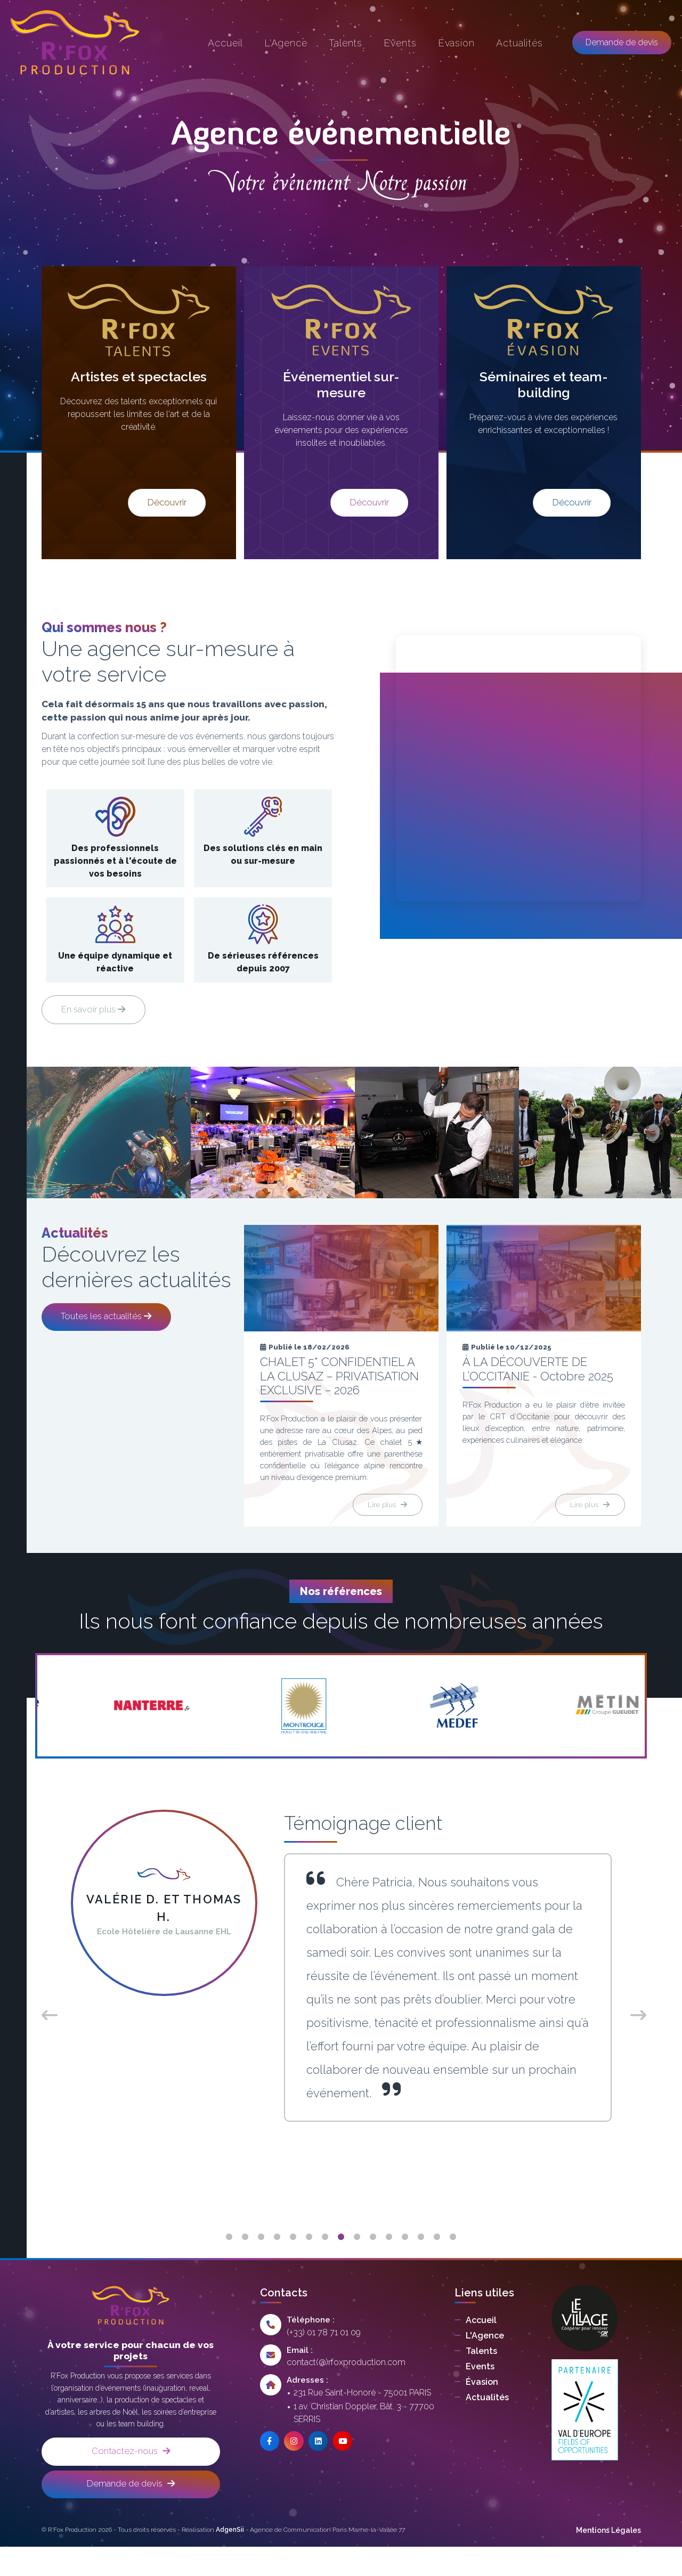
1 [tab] (229, 2260)
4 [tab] (277, 2260)
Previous (47, 2036)
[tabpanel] (341, 1990)
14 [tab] (437, 2260)
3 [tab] (261, 2260)
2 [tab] (245, 2260)
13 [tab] (421, 2260)
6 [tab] (309, 2260)
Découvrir (138, 501)
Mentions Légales (608, 2559)
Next (635, 2036)
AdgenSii (230, 2559)
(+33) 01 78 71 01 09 (324, 2356)
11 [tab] (389, 2260)
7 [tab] (325, 2260)
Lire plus (384, 1527)
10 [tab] (373, 2260)
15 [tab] (453, 2260)
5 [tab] (293, 2260)
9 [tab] (357, 2260)
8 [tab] (341, 2260)
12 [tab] (405, 2260)
